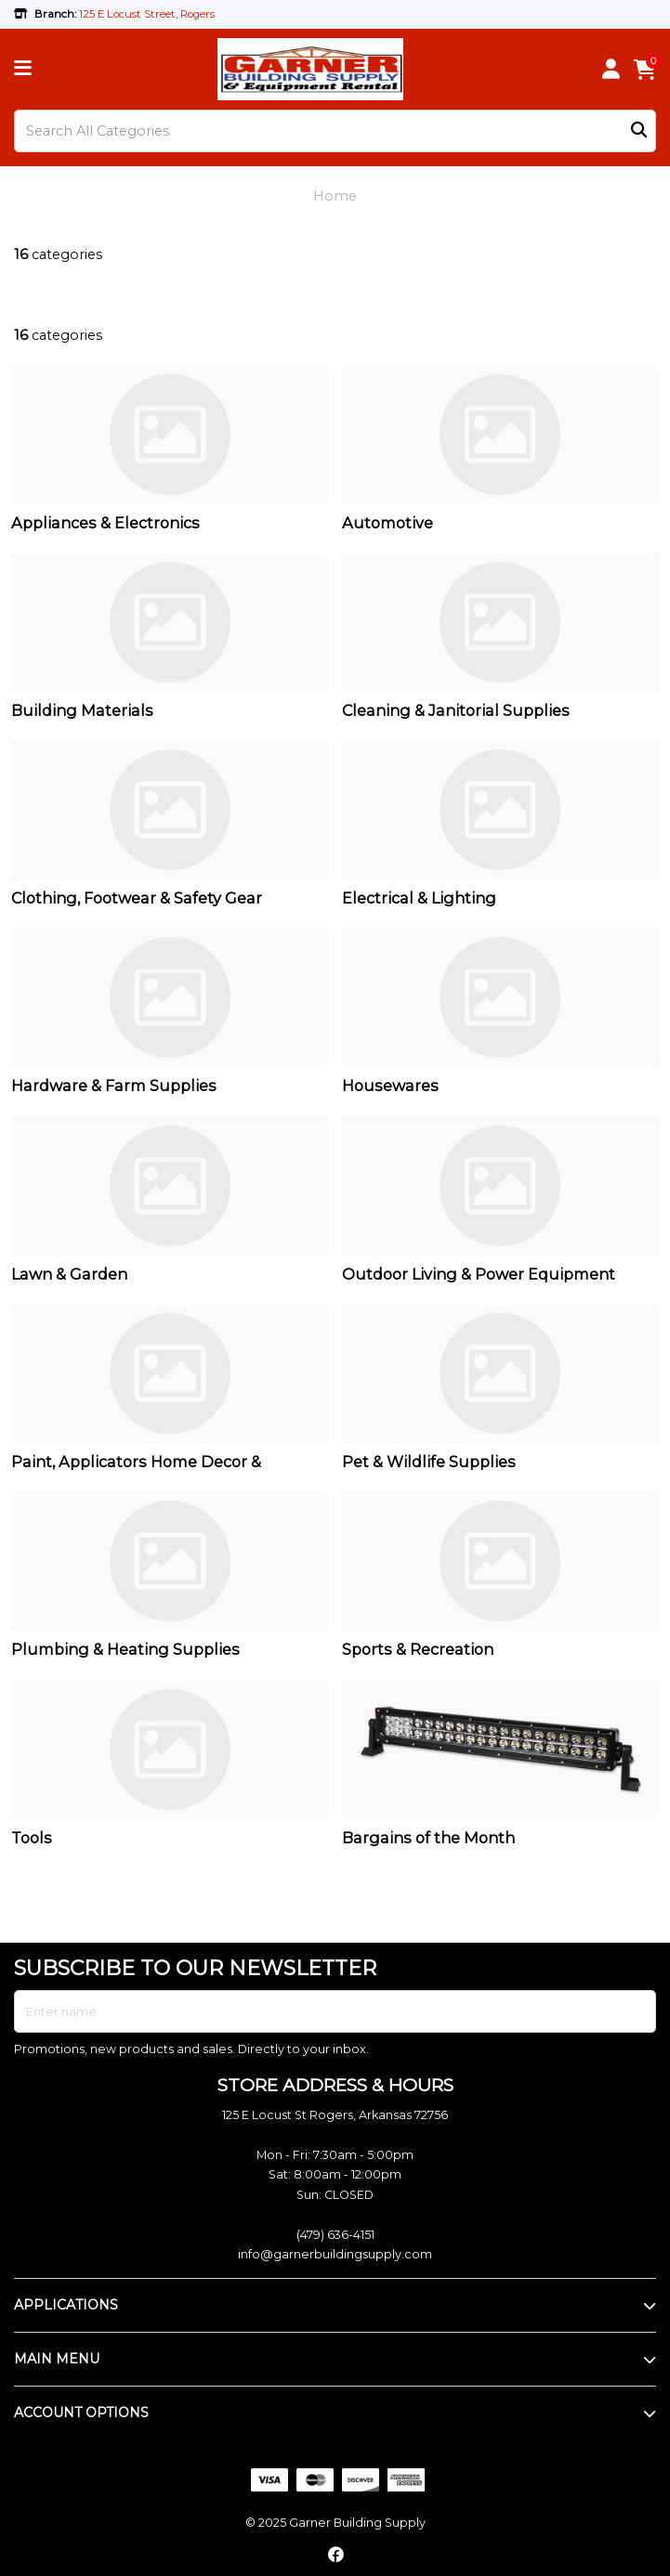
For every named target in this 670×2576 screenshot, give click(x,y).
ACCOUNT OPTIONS (81, 2412)
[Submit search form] (639, 131)
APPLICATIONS (66, 2304)
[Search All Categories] (335, 131)
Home (335, 196)
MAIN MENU (56, 2358)
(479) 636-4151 (335, 2235)
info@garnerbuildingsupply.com (335, 2254)
